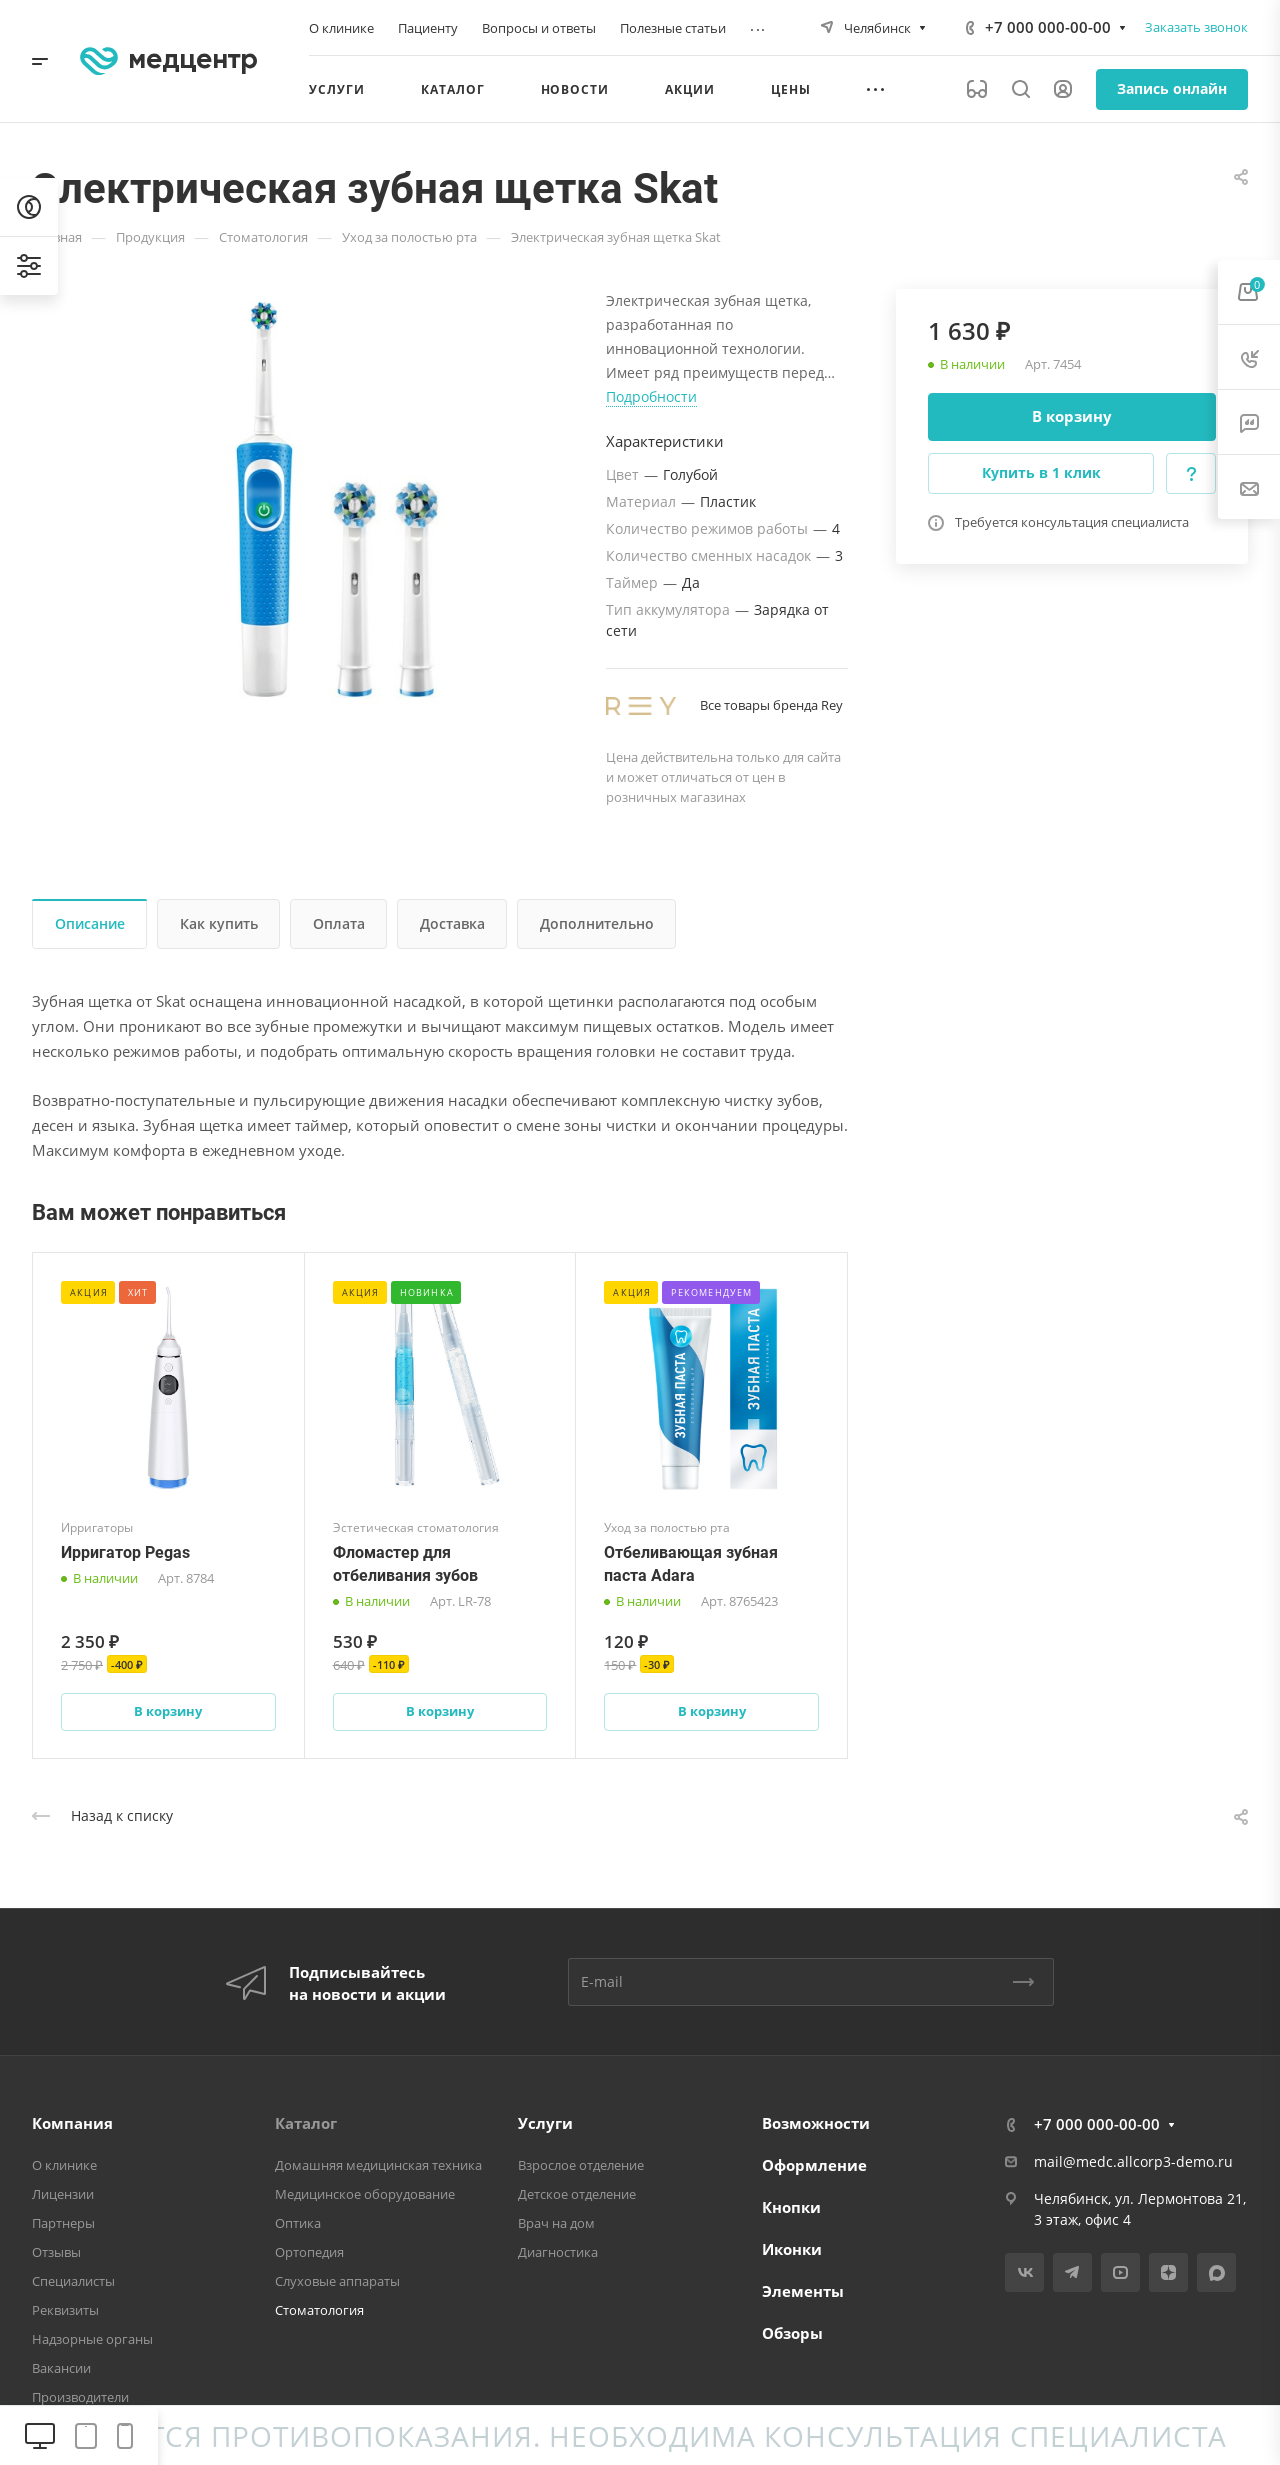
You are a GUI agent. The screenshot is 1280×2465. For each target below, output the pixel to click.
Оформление (814, 2165)
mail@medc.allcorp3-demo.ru (1133, 2161)
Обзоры (792, 2333)
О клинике (64, 2165)
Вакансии (61, 2368)
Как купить (219, 923)
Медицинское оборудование (365, 2194)
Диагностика (558, 2252)
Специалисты (73, 2281)
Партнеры (63, 2223)
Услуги (545, 2123)
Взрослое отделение (581, 2165)
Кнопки (791, 2207)
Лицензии (63, 2194)
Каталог (306, 2123)
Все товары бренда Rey (771, 705)
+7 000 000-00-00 (1048, 27)
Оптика (298, 2223)
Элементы (803, 2291)
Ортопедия (309, 2252)
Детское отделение (577, 2194)
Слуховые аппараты (337, 2281)
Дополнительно (597, 923)
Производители (80, 2397)
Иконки (792, 2249)
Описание (90, 923)
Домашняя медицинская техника (378, 2165)
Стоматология (319, 2310)
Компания (72, 2123)
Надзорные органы (92, 2339)
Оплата (339, 923)
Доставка (452, 923)
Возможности (816, 2123)
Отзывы (56, 2252)
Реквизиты (65, 2310)
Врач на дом (556, 2223)
